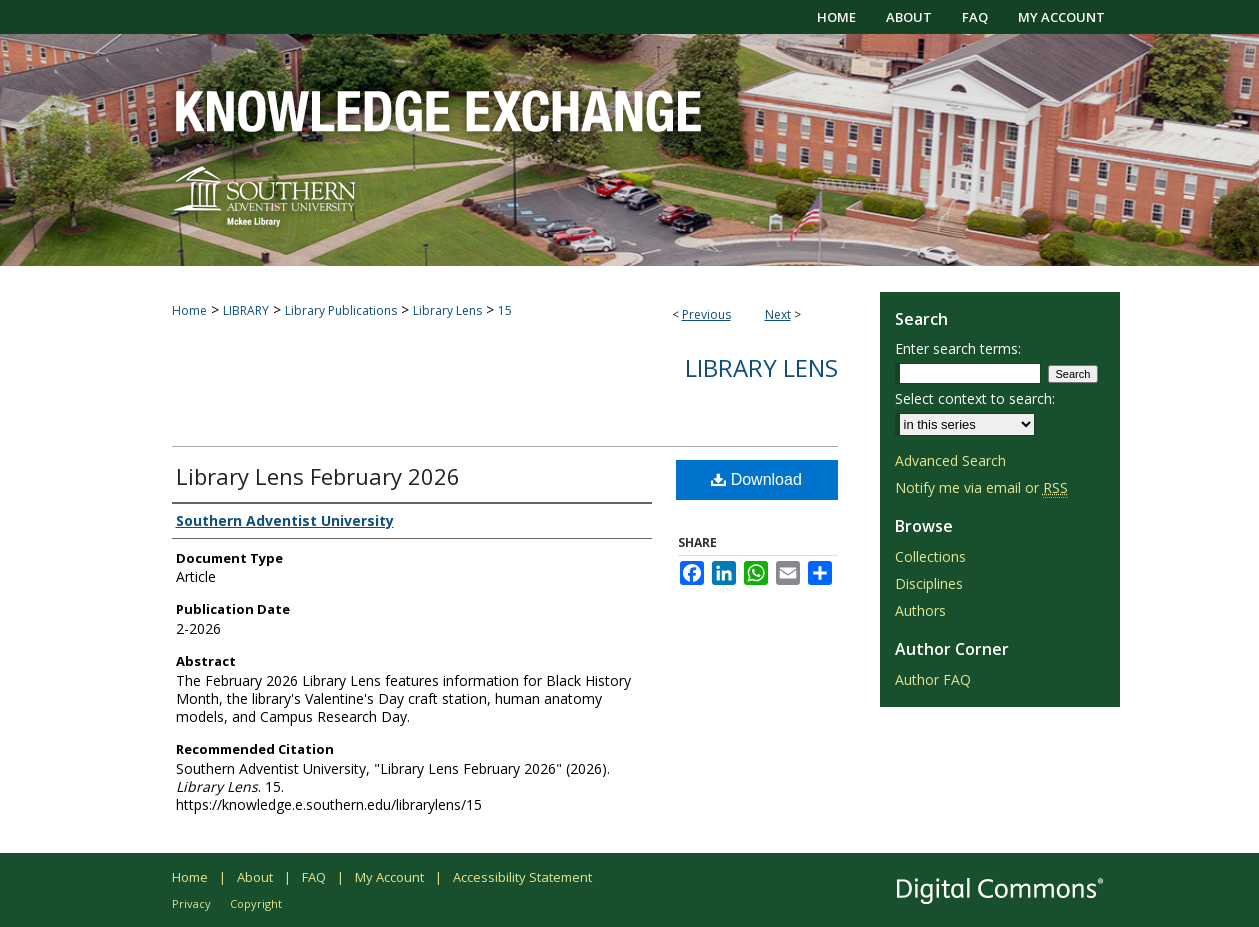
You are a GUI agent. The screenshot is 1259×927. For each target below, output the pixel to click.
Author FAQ (933, 679)
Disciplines (929, 583)
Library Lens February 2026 (318, 476)
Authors (920, 610)
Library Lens (447, 310)
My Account (389, 877)
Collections (930, 556)
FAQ (314, 877)
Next (778, 314)
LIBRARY (246, 310)
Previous (706, 314)
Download (756, 479)
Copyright (256, 903)
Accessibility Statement (522, 877)
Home (189, 310)
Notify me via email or (981, 487)
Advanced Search (950, 460)
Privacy (191, 903)
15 (505, 310)
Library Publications (341, 310)
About (255, 877)
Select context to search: (975, 398)
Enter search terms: (958, 348)
